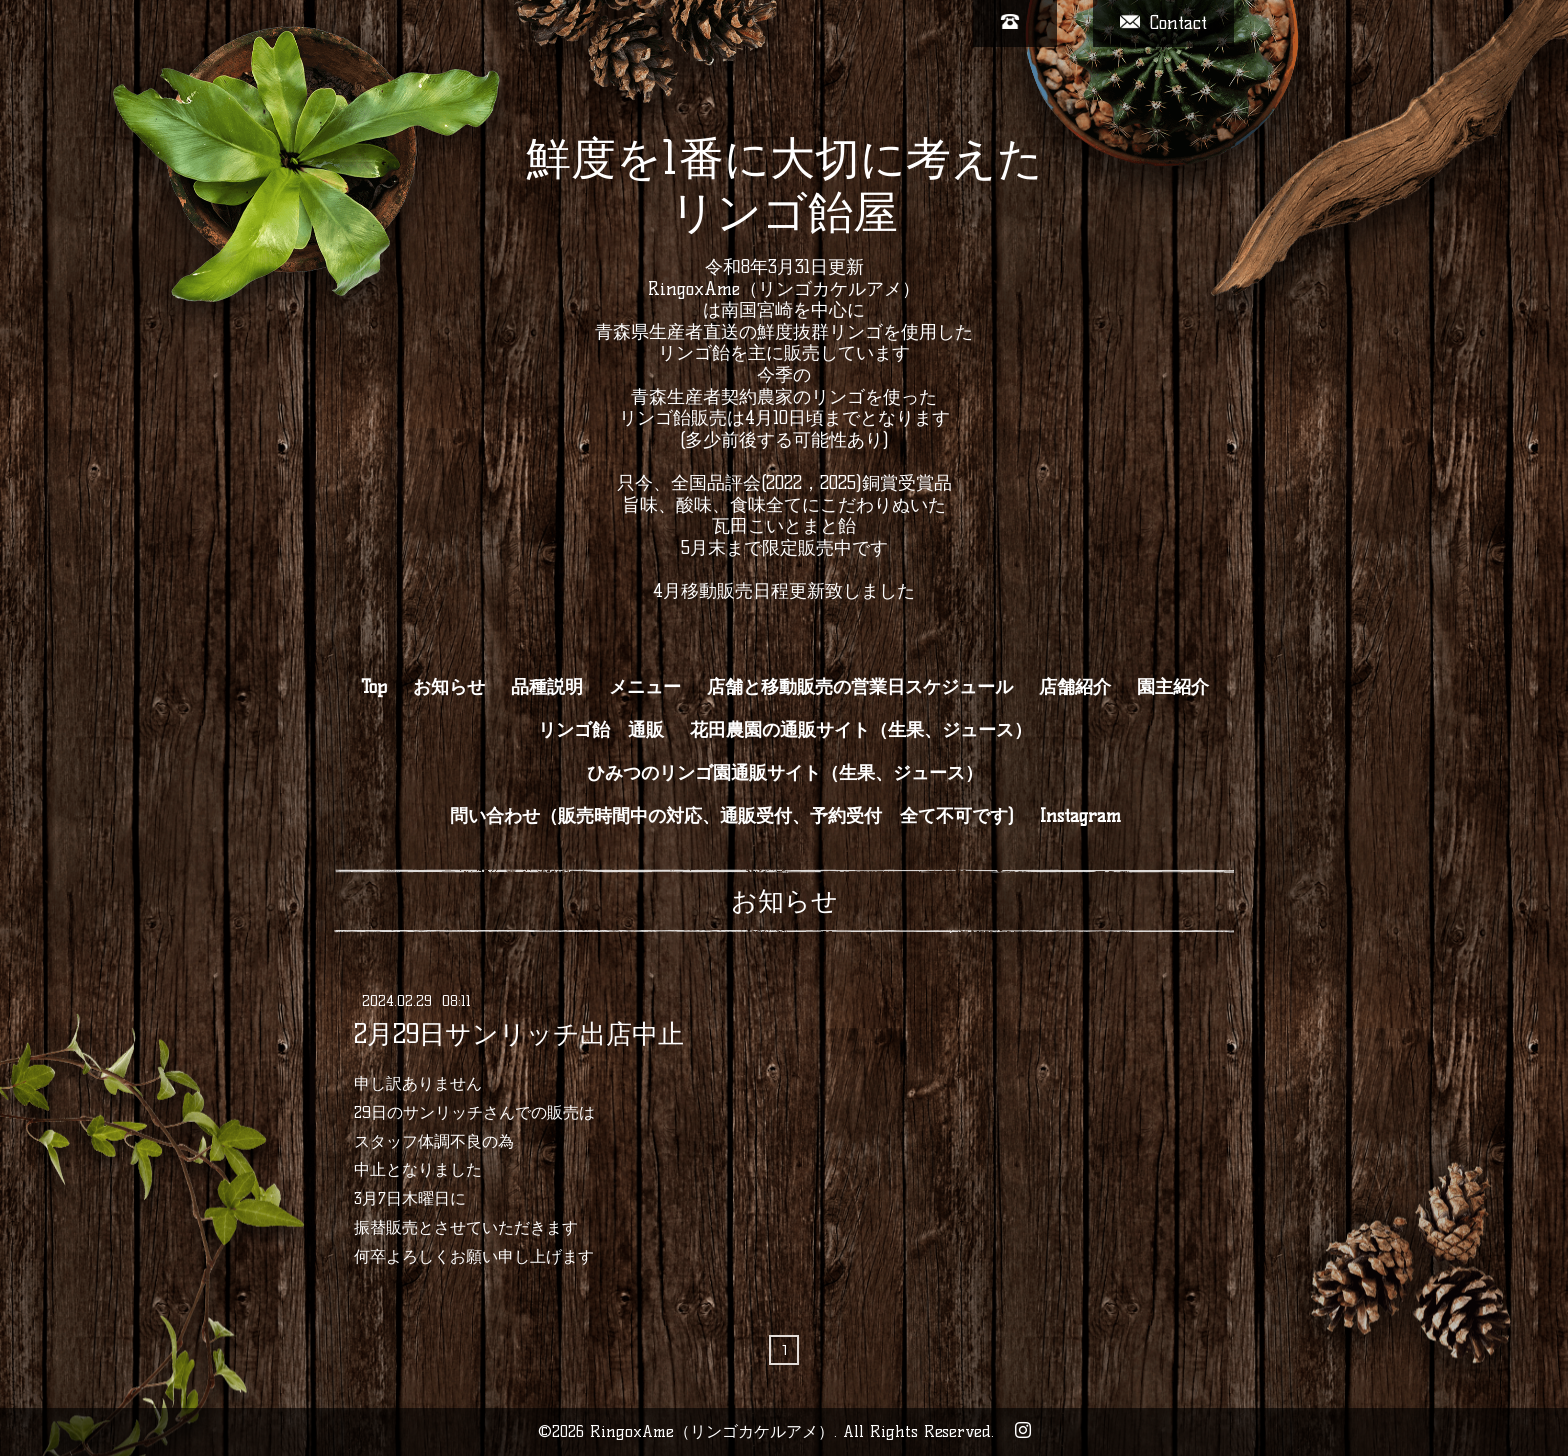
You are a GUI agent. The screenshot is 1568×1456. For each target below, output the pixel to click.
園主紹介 (1173, 687)
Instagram (1080, 816)
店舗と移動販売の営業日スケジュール (860, 687)
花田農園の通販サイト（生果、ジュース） (861, 730)
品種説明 (547, 687)
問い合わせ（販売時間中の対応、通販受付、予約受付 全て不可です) (732, 816)
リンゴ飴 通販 (601, 730)
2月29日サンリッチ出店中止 (519, 1034)
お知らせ (449, 687)
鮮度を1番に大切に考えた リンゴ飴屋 (784, 185)
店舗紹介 (1075, 687)
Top (374, 687)
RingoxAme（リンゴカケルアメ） (712, 1431)
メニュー (645, 687)
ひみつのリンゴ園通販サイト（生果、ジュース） (785, 773)
